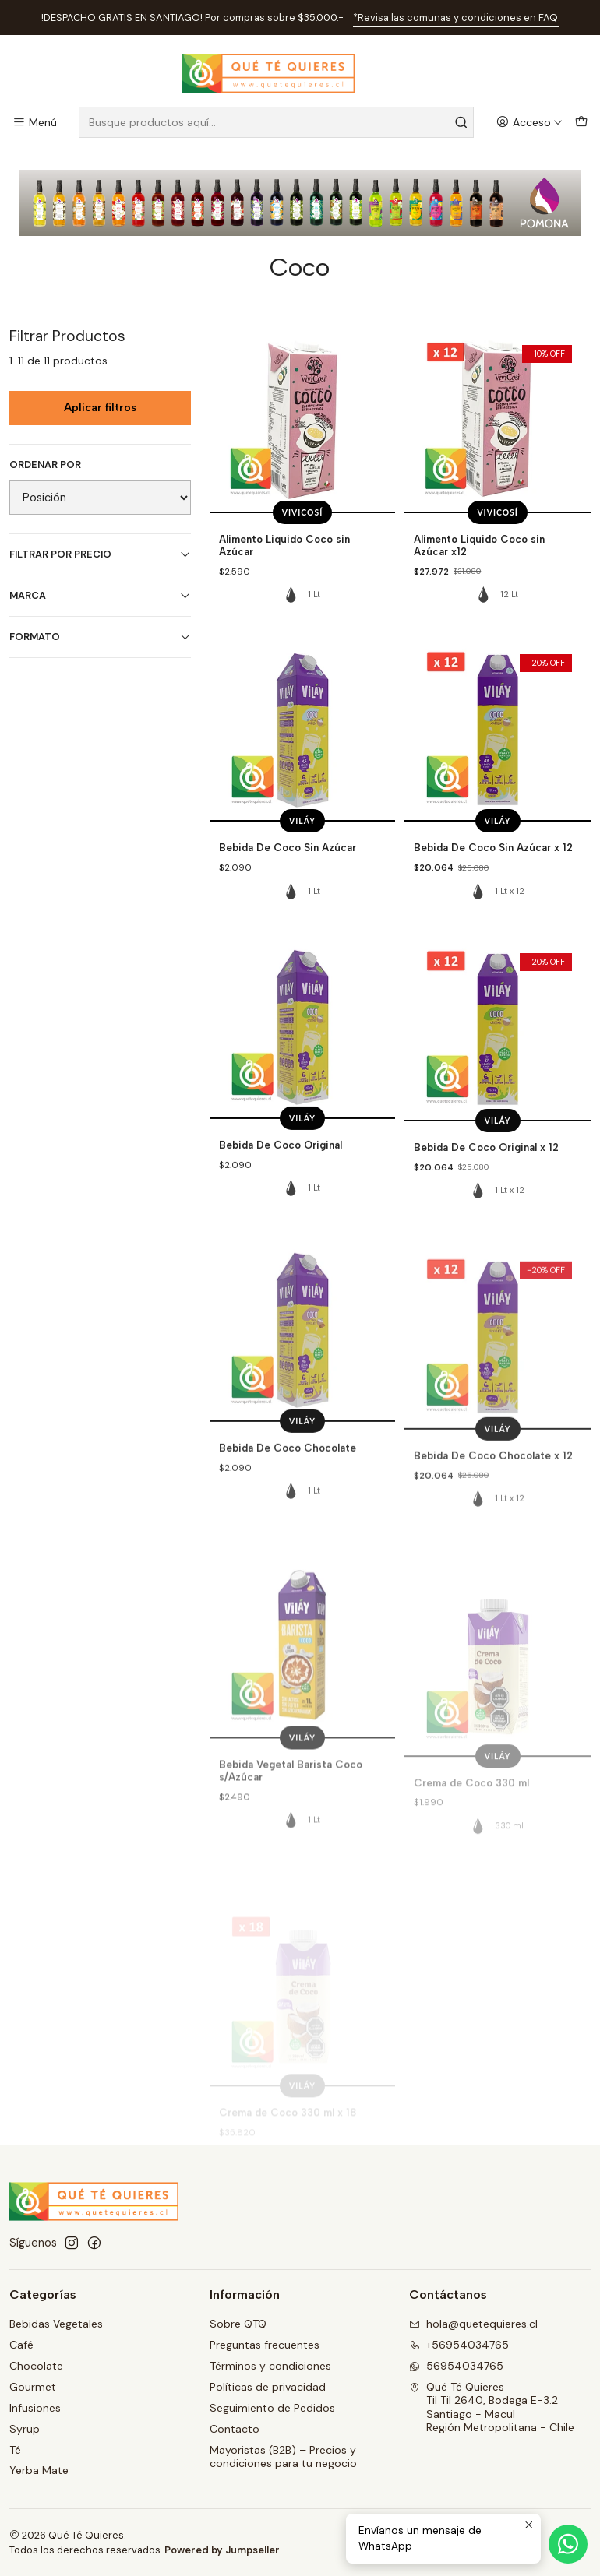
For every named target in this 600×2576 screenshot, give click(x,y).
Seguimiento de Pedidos (272, 2408)
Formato (100, 636)
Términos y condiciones (270, 2366)
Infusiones (35, 2408)
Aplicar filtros (100, 407)
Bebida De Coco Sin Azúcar (287, 894)
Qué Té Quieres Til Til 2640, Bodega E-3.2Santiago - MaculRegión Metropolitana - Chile (491, 2407)
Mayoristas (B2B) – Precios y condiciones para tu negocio (283, 2457)
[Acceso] (529, 122)
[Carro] (581, 122)
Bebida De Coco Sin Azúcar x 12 (493, 915)
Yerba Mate (39, 2470)
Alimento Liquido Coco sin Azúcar (284, 545)
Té (15, 2450)
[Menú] (34, 122)
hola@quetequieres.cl (473, 2324)
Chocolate (36, 2366)
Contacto (234, 2429)
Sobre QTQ (238, 2324)
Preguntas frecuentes (264, 2345)
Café (21, 2345)
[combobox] (276, 122)
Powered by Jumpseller (222, 2550)
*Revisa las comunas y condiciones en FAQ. (456, 17)
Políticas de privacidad (268, 2387)
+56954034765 (459, 2345)
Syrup (24, 2429)
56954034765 (456, 2366)
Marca (100, 595)
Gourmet (32, 2387)
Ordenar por (45, 465)
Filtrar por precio (100, 554)
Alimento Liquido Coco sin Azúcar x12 (479, 545)
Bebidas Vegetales (56, 2324)
